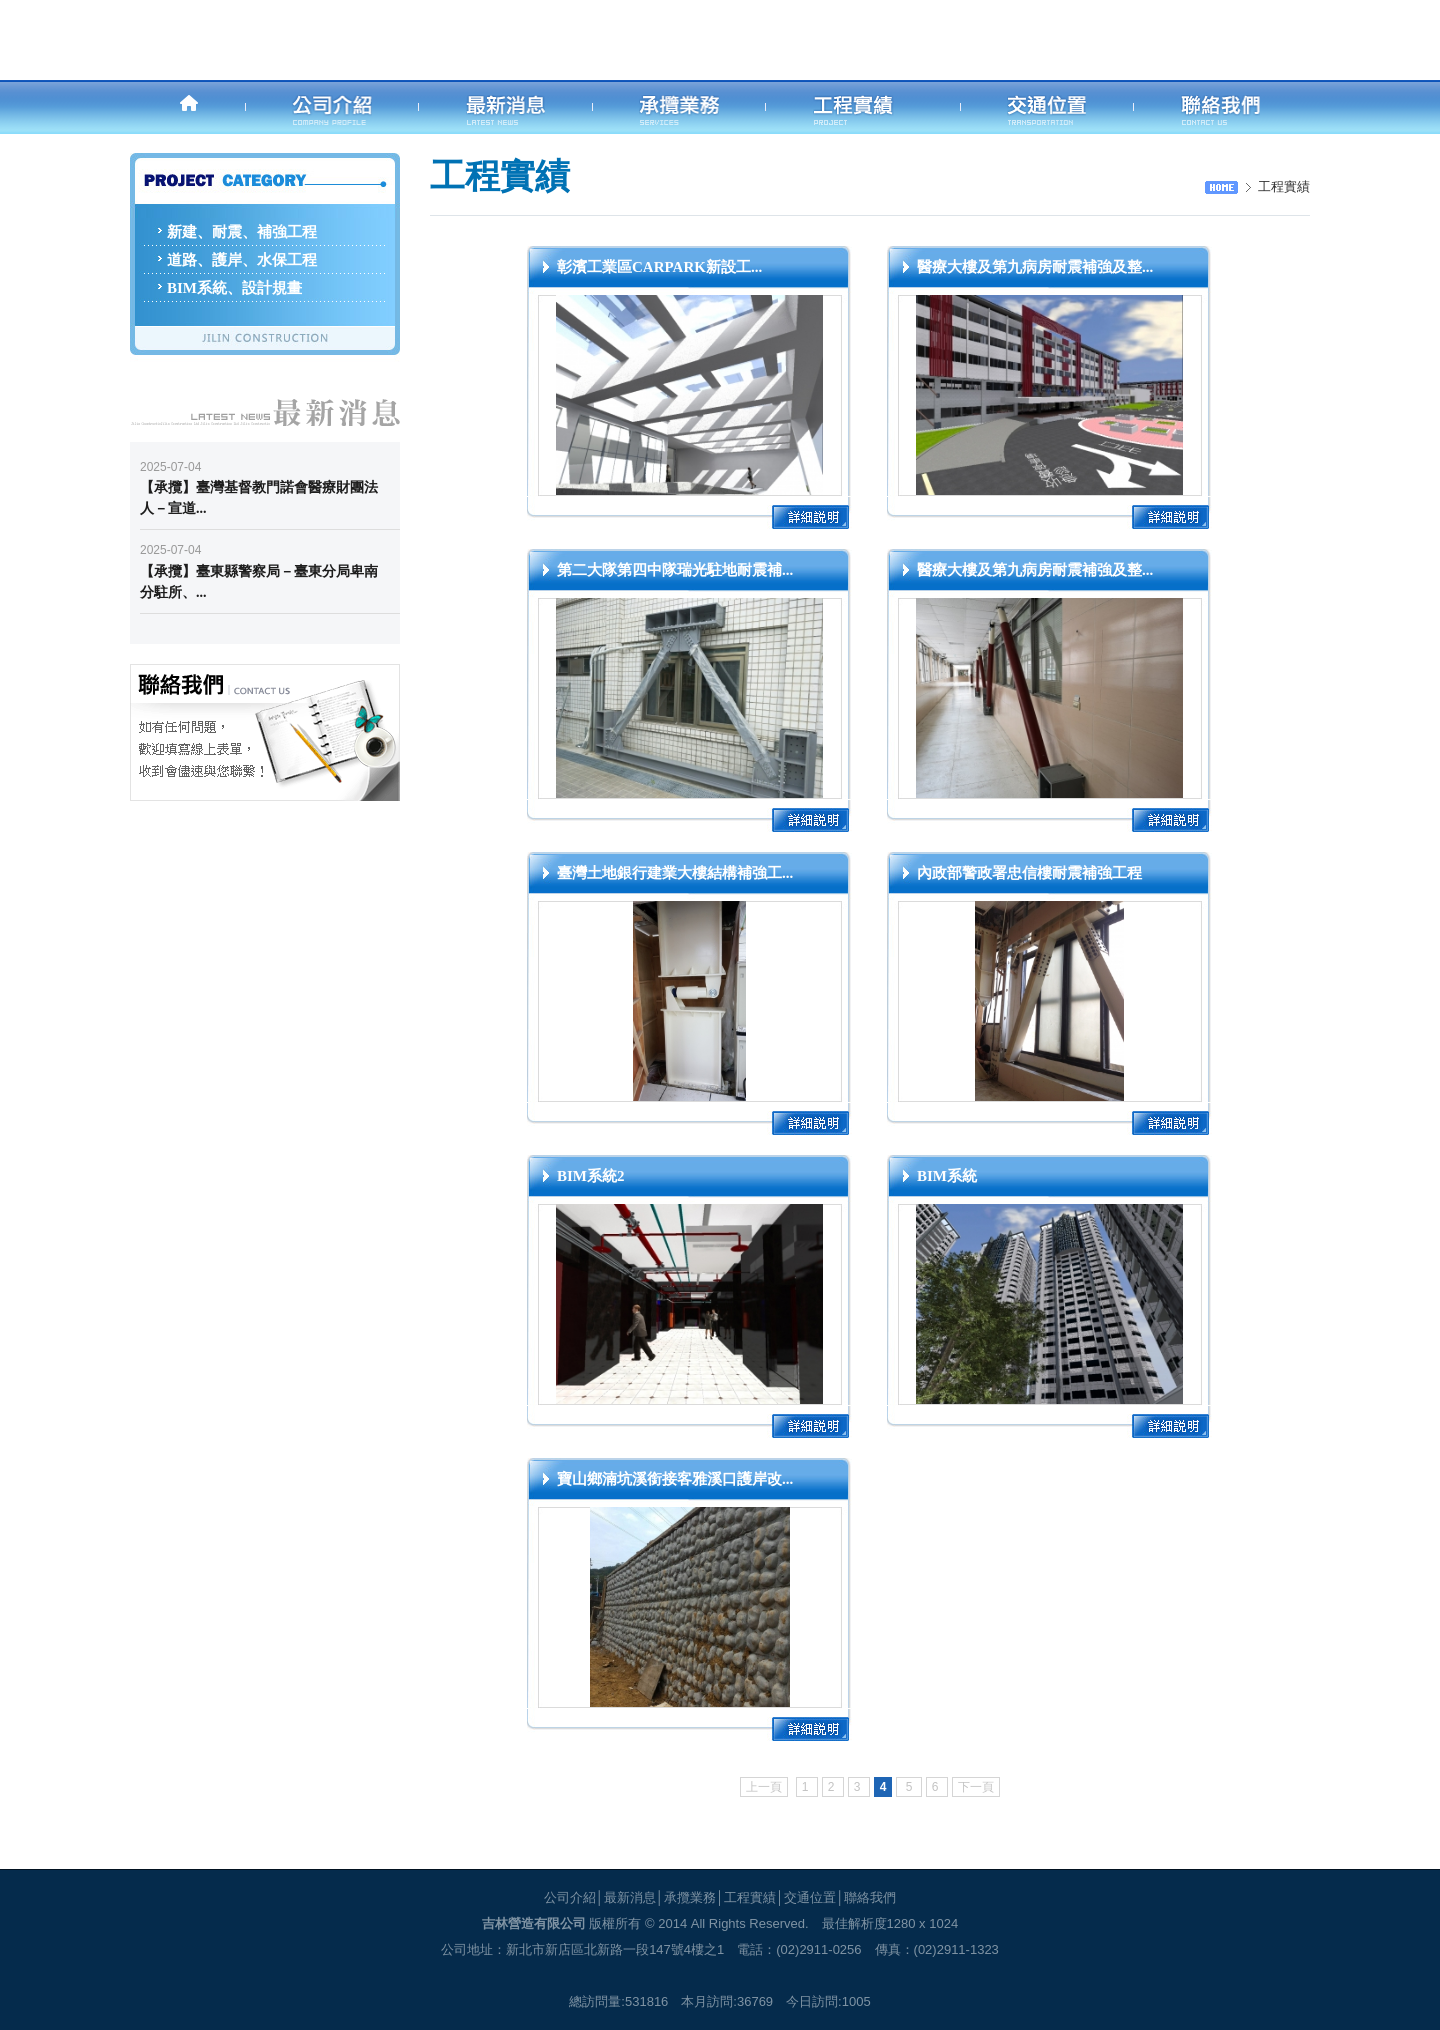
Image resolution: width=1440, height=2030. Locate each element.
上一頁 (764, 1787)
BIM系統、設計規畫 (234, 288)
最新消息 (630, 1897)
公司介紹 (570, 1897)
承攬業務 (690, 1897)
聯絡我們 (870, 1897)
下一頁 (976, 1787)
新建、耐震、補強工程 (242, 232)
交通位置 (810, 1897)
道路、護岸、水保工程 (242, 260)
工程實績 (750, 1897)
